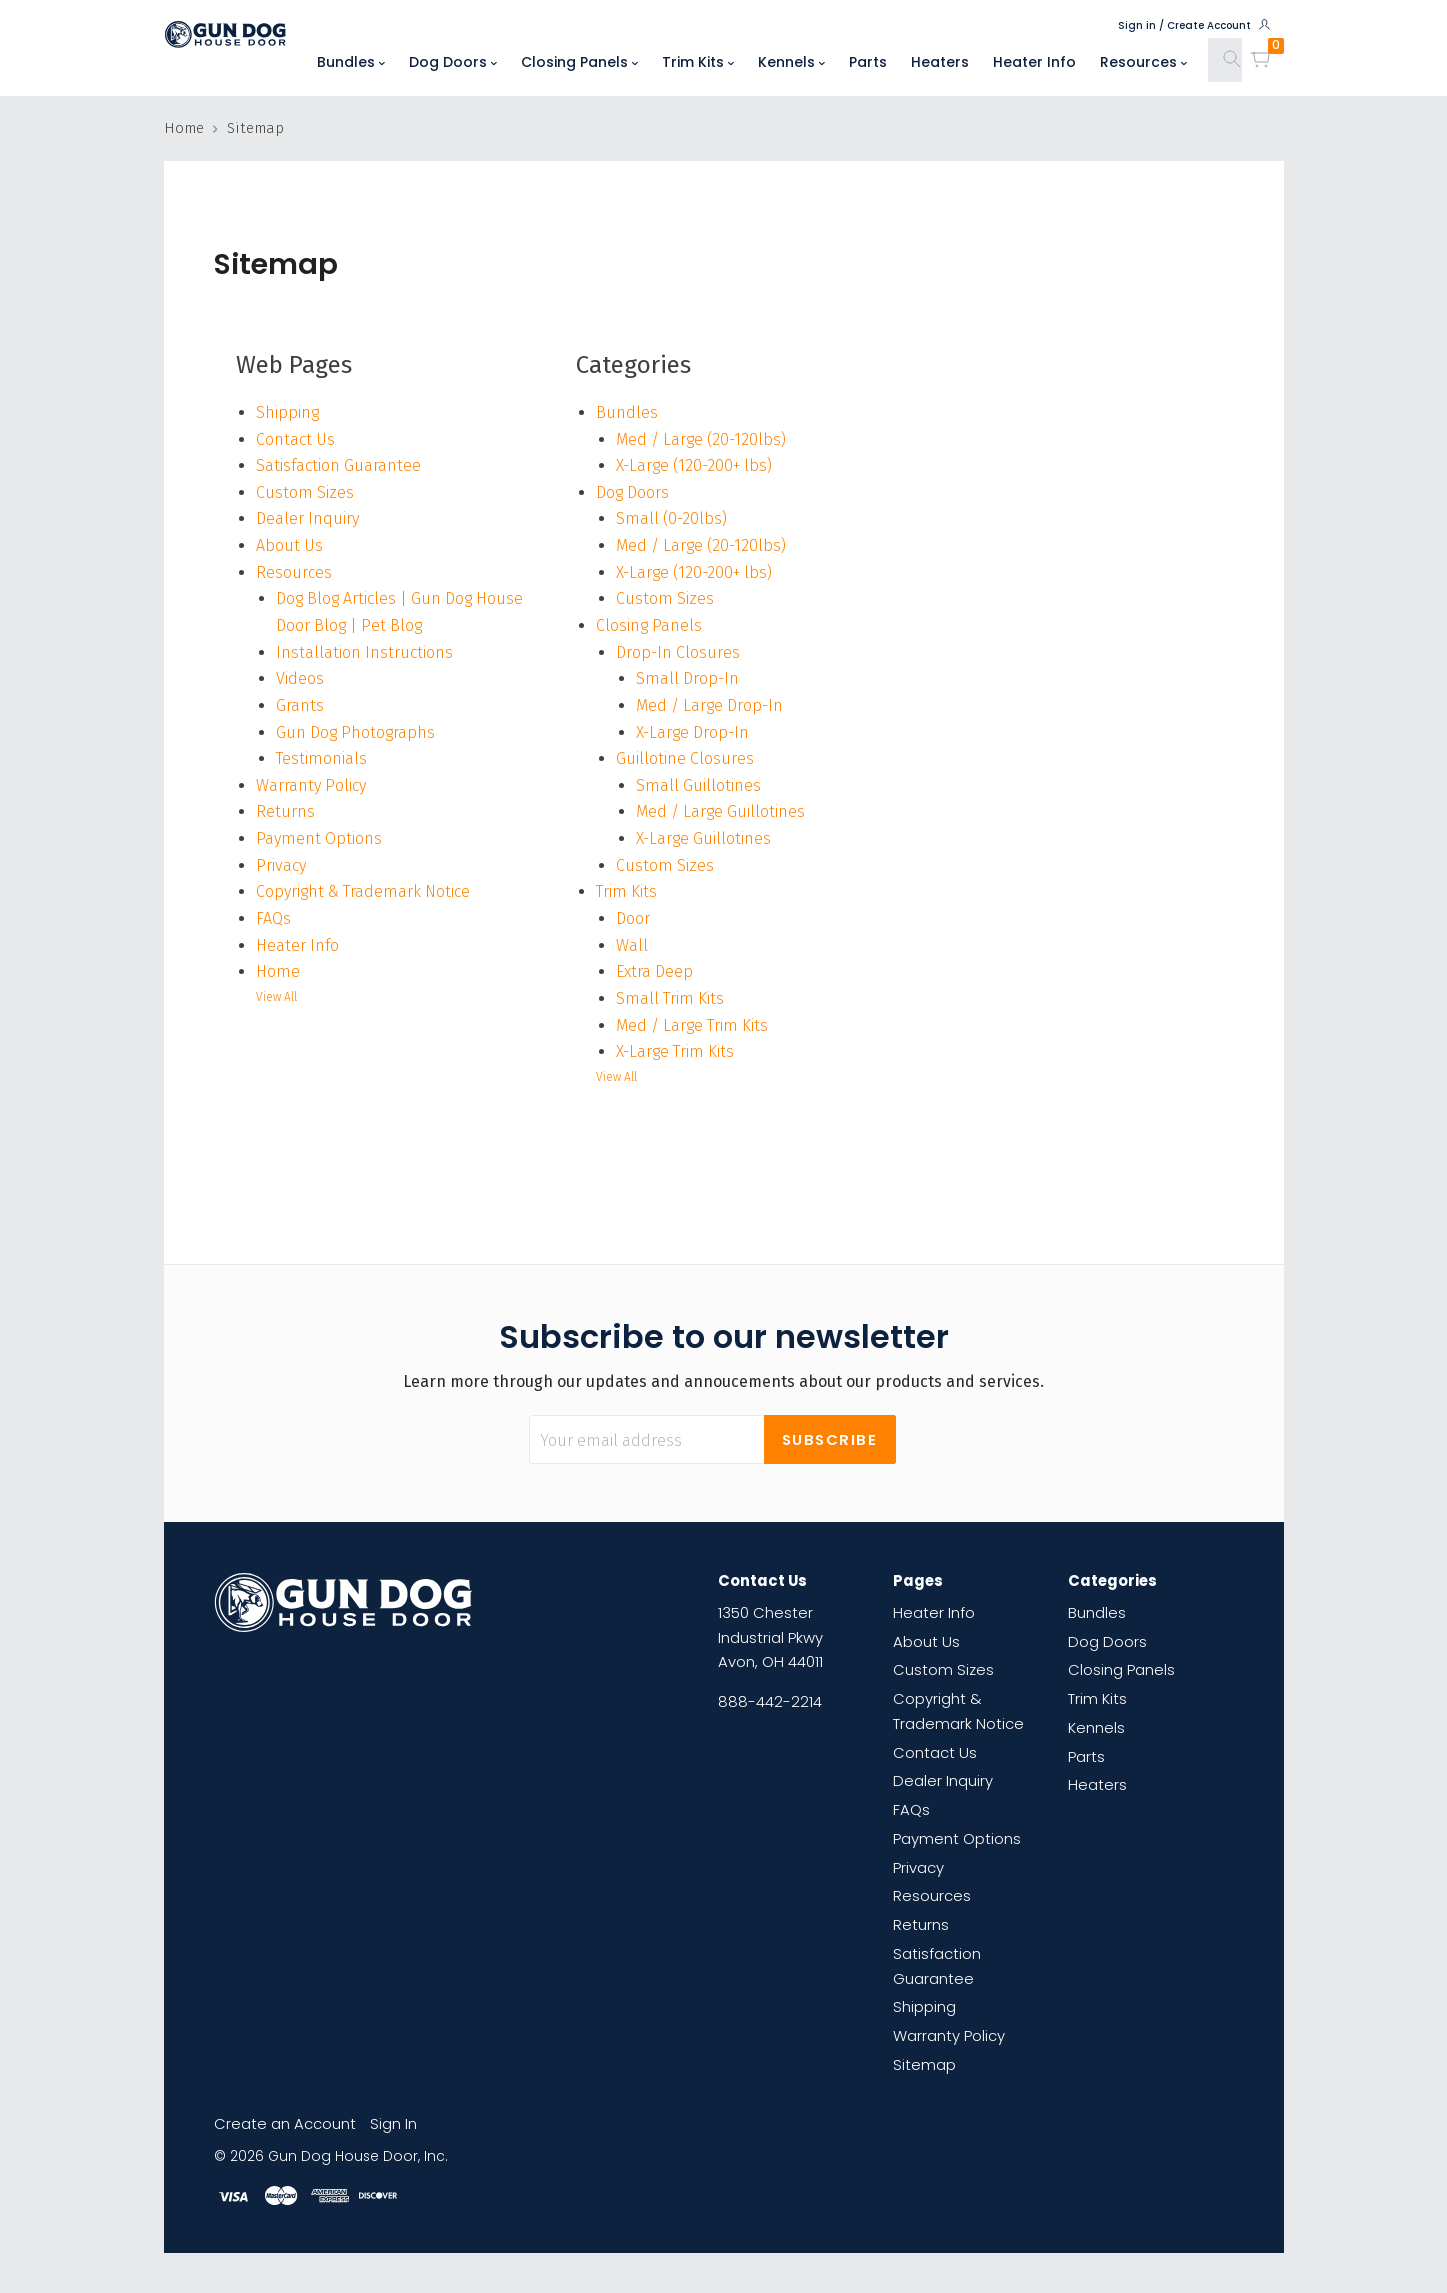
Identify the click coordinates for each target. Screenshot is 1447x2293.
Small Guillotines (698, 785)
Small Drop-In (687, 678)
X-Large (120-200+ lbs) (694, 465)
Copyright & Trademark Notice (363, 891)
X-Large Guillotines (703, 838)
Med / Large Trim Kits (692, 1025)
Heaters (940, 62)
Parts (868, 62)
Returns (285, 811)
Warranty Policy (311, 785)
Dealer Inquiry (307, 518)
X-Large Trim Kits (675, 1051)
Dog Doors (453, 62)
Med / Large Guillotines (720, 811)
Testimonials (321, 758)
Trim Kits (698, 62)
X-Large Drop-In (692, 732)
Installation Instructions (364, 652)
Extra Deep (654, 971)
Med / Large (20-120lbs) (701, 439)
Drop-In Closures (678, 652)
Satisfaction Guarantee (338, 465)
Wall (632, 945)
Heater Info (1034, 62)
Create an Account (285, 2123)
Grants (300, 705)
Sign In (393, 2123)
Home (278, 971)
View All (276, 997)
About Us (289, 545)
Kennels (791, 62)
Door (633, 918)
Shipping (287, 412)
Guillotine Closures (685, 758)
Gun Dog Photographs (355, 732)
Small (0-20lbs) (671, 518)
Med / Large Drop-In (709, 705)
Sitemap (924, 2064)
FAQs (273, 918)
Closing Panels (579, 62)
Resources (1143, 62)
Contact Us (295, 439)
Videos (300, 678)
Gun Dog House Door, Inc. (358, 2156)
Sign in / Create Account (1195, 25)
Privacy (281, 865)
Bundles (351, 62)
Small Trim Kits (670, 998)
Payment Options (319, 838)
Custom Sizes (305, 492)
